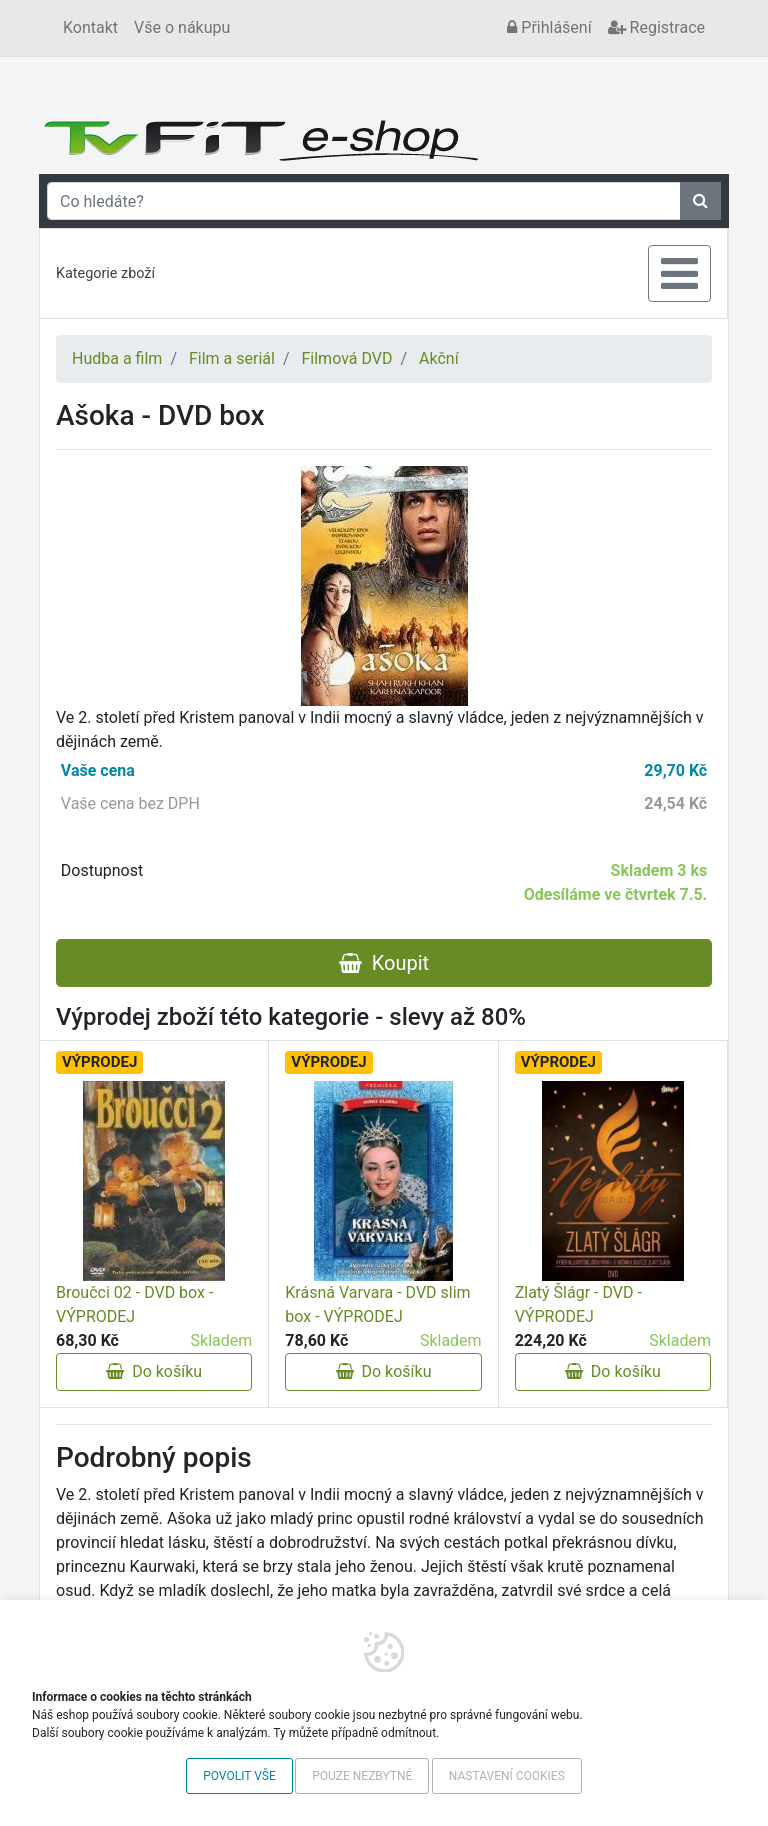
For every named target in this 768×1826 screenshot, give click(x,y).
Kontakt (90, 27)
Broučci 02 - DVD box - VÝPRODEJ (134, 1304)
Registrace (656, 27)
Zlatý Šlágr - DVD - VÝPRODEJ (578, 1304)
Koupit (384, 963)
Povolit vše (239, 1776)
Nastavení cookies (507, 1776)
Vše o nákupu (182, 27)
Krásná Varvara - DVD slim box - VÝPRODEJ (377, 1304)
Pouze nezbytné (362, 1776)
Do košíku (154, 1371)
